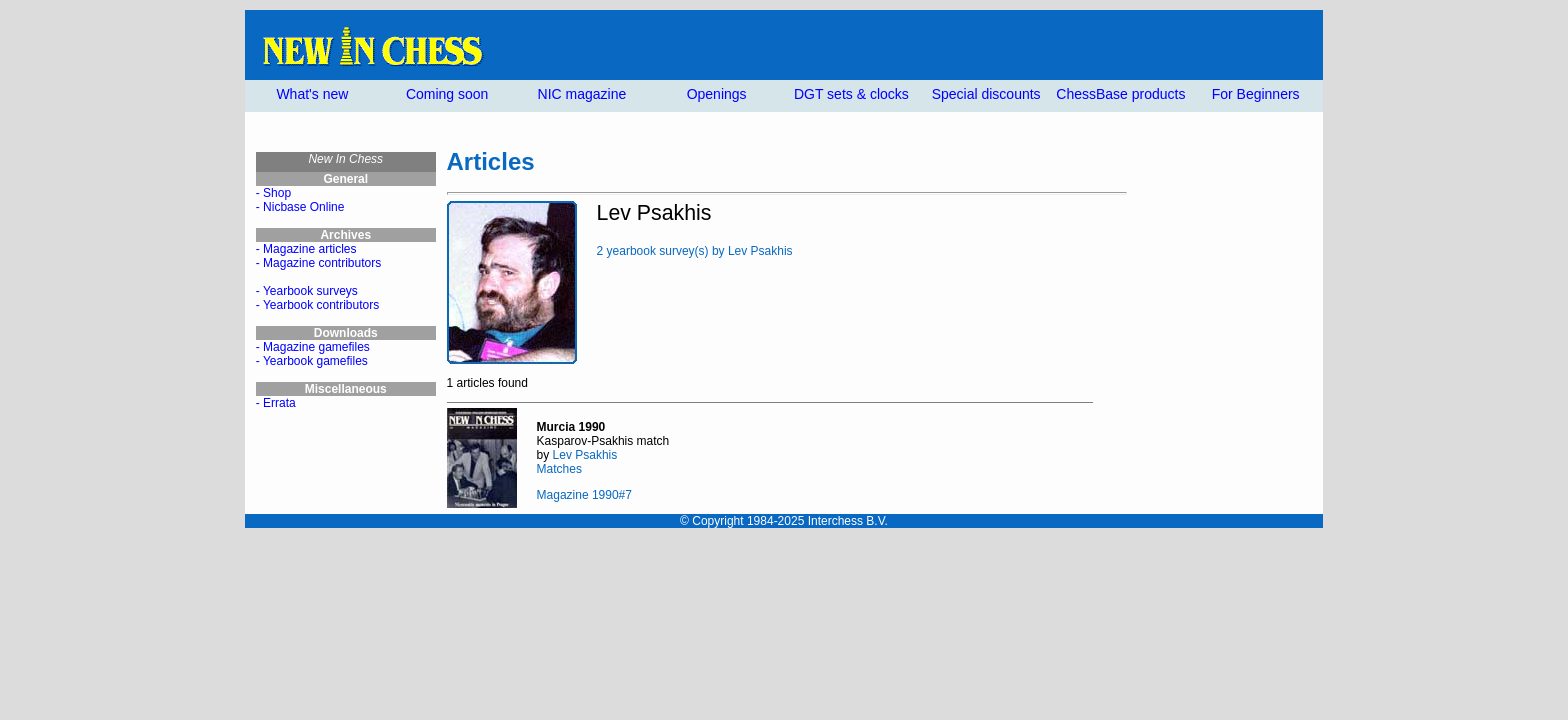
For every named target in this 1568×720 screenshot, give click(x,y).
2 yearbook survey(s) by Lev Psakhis (695, 251)
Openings (717, 94)
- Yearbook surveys (307, 291)
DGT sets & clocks (851, 94)
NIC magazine (582, 94)
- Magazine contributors (318, 263)
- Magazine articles (306, 249)
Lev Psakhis (585, 455)
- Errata (276, 403)
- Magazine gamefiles (313, 347)
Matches (559, 469)
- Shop (273, 193)
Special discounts (986, 94)
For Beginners (1256, 94)
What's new (312, 94)
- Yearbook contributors (317, 305)
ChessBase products (1120, 94)
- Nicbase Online (300, 207)
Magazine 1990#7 (584, 495)
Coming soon (447, 94)
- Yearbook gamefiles (312, 361)
